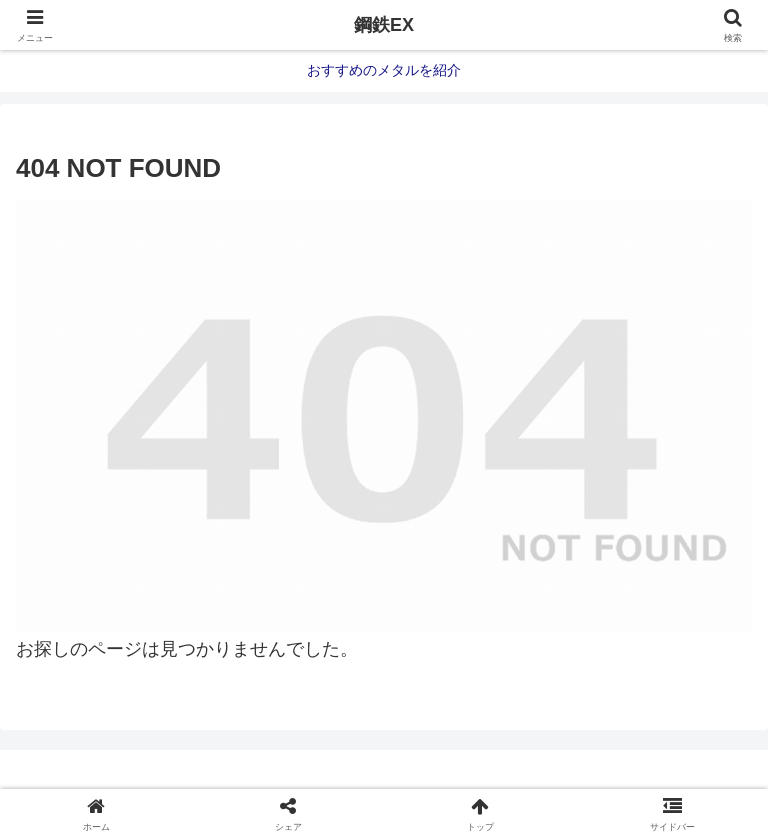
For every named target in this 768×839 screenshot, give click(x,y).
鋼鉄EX (384, 25)
